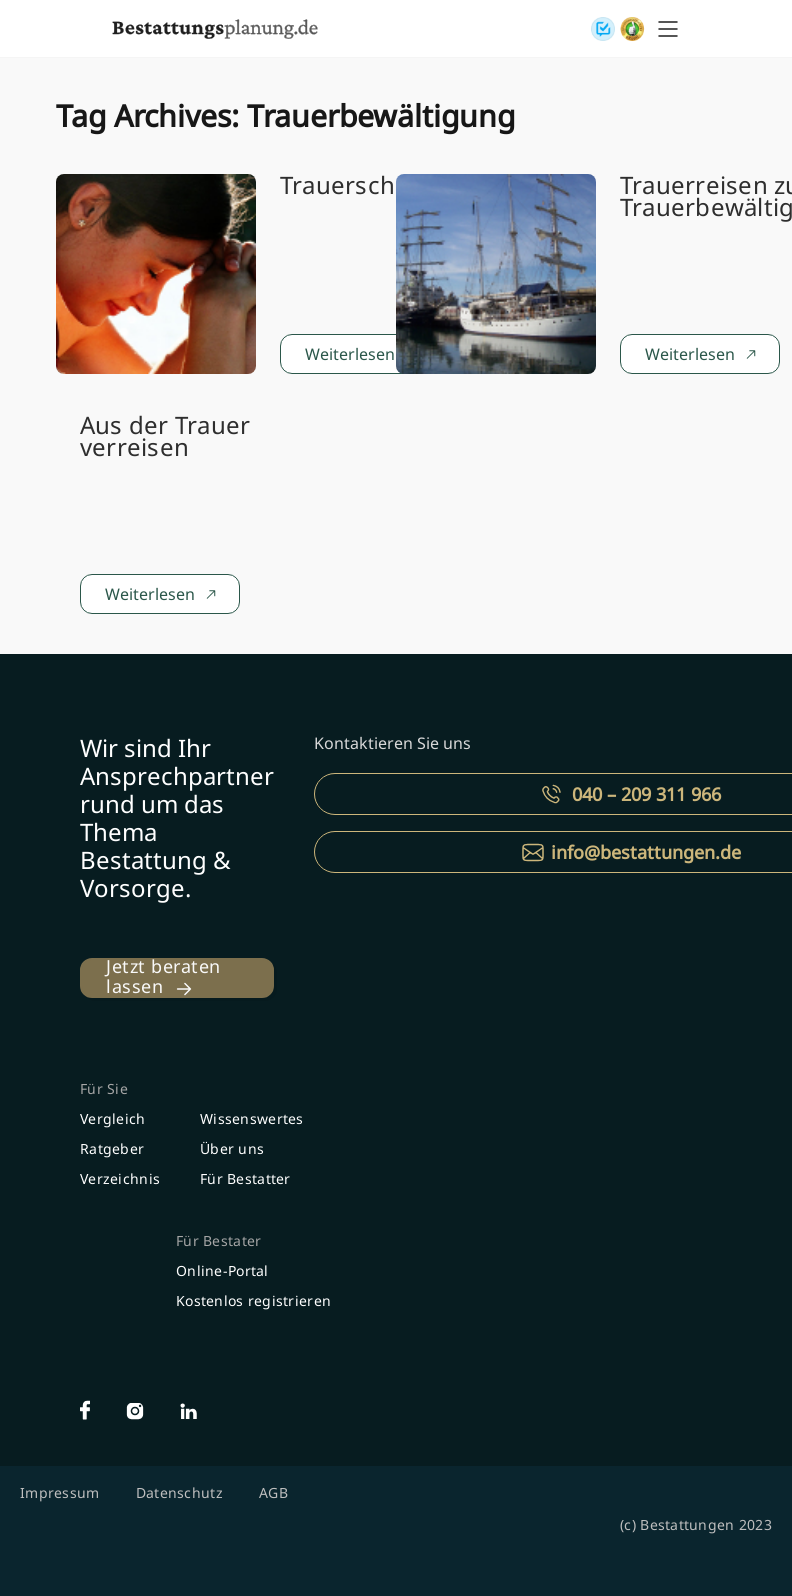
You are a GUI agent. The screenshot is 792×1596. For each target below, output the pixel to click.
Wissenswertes (252, 1118)
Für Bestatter (245, 1178)
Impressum (60, 1492)
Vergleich (113, 1118)
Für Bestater (218, 1240)
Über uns (232, 1148)
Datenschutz (179, 1492)
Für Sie (104, 1088)
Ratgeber (112, 1148)
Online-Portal (222, 1270)
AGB (273, 1492)
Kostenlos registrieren (253, 1300)
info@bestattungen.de (646, 852)
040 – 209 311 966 (646, 794)
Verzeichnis (120, 1178)
